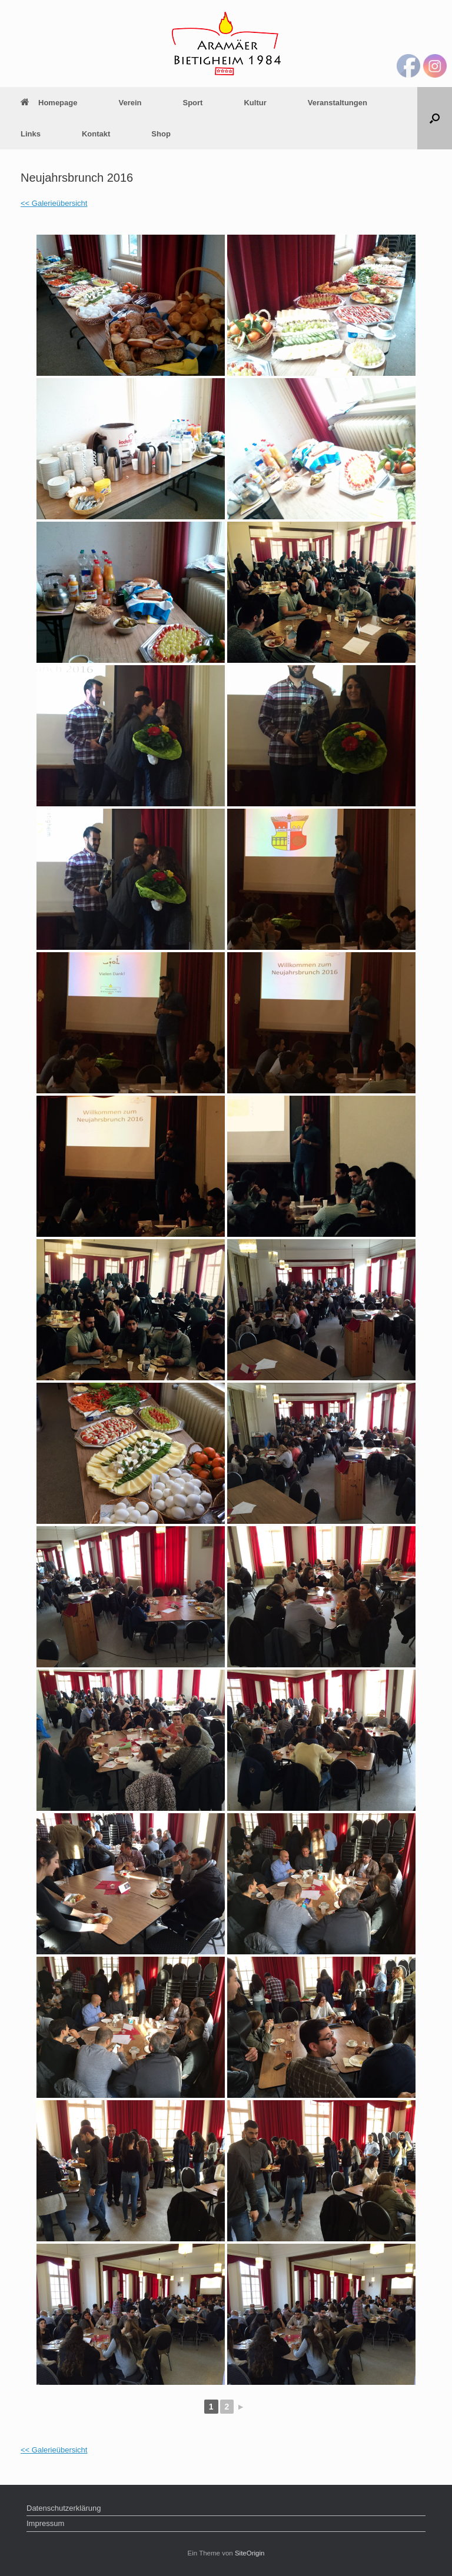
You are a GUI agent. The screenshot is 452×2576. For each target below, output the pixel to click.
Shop (161, 133)
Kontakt (96, 133)
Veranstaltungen (337, 102)
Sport (193, 102)
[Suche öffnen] (434, 118)
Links (31, 133)
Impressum (45, 2523)
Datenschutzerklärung (63, 2508)
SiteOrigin (250, 2553)
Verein (129, 102)
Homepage (49, 102)
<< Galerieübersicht (54, 203)
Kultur (255, 102)
